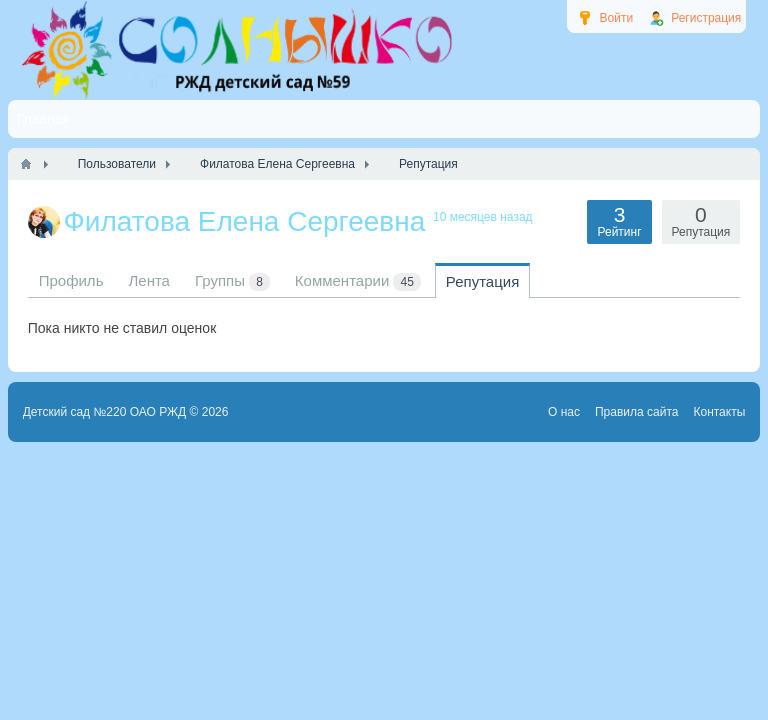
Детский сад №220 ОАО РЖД (105, 412)
